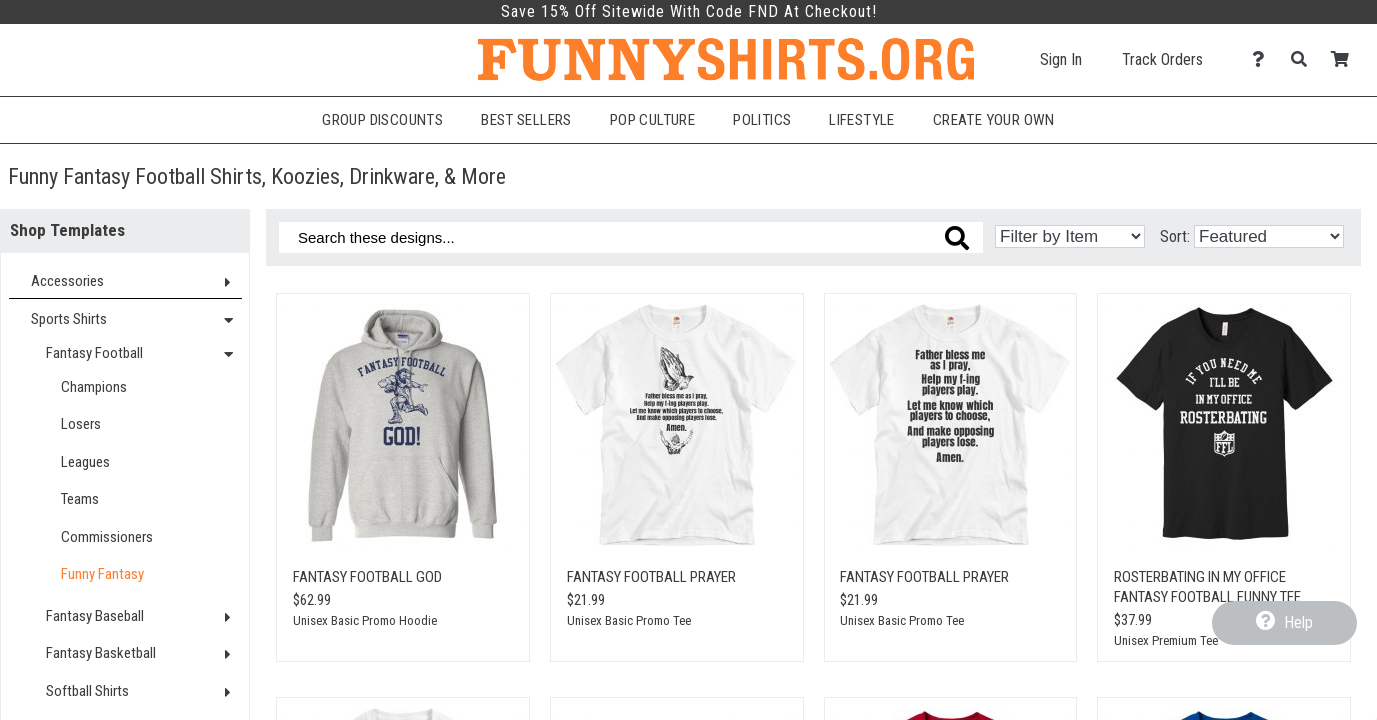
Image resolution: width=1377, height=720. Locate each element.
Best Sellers (526, 120)
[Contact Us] (1263, 59)
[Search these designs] (631, 237)
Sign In (1061, 59)
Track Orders (1162, 59)
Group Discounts (382, 120)
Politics (762, 120)
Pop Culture (652, 120)
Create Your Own (994, 120)
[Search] (1304, 59)
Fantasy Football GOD (367, 577)
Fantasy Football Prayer (651, 577)
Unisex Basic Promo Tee (629, 620)
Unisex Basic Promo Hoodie (365, 620)
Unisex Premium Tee (1166, 640)
